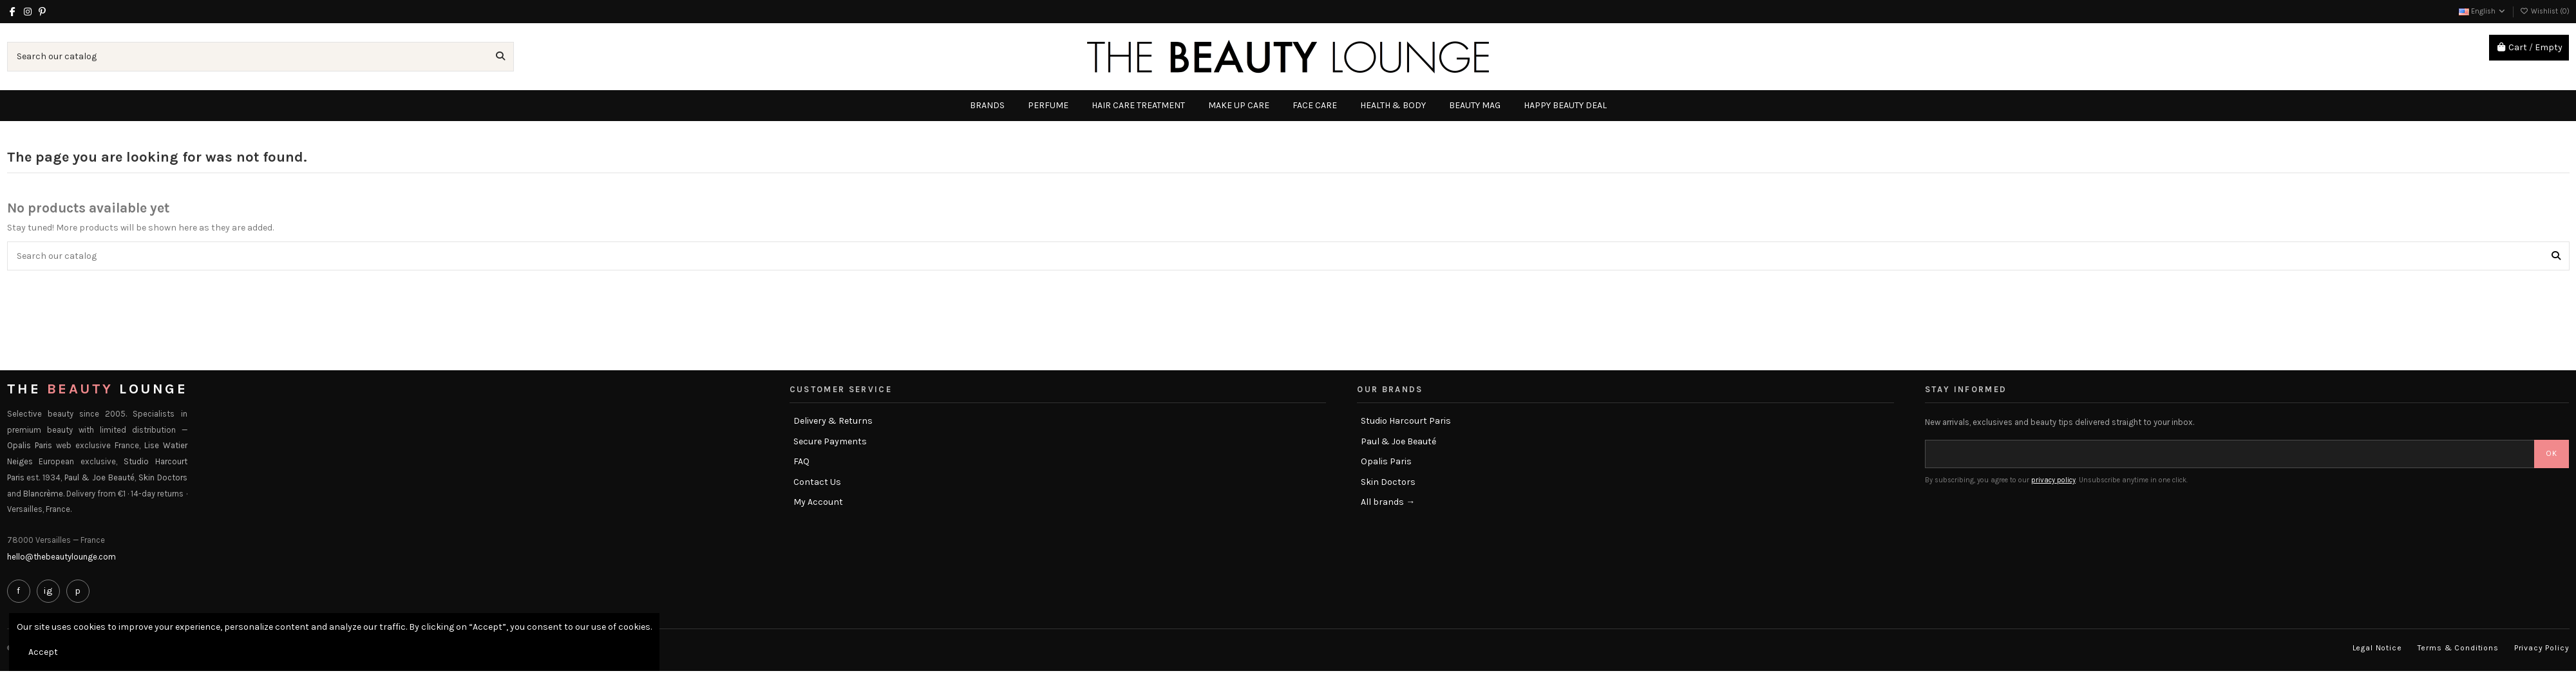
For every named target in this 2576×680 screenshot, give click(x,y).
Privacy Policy (2542, 647)
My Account (818, 501)
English (2482, 11)
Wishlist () (2545, 11)
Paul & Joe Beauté (1398, 441)
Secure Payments (830, 441)
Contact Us (817, 482)
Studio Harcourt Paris (1406, 420)
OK (2551, 453)
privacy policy (2053, 480)
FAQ (801, 461)
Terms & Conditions (2458, 647)
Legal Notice (2377, 647)
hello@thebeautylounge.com (61, 557)
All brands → (1388, 501)
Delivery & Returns (833, 420)
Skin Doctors (1388, 482)
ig (48, 590)
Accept (43, 652)
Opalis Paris (1386, 461)
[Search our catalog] (500, 56)
